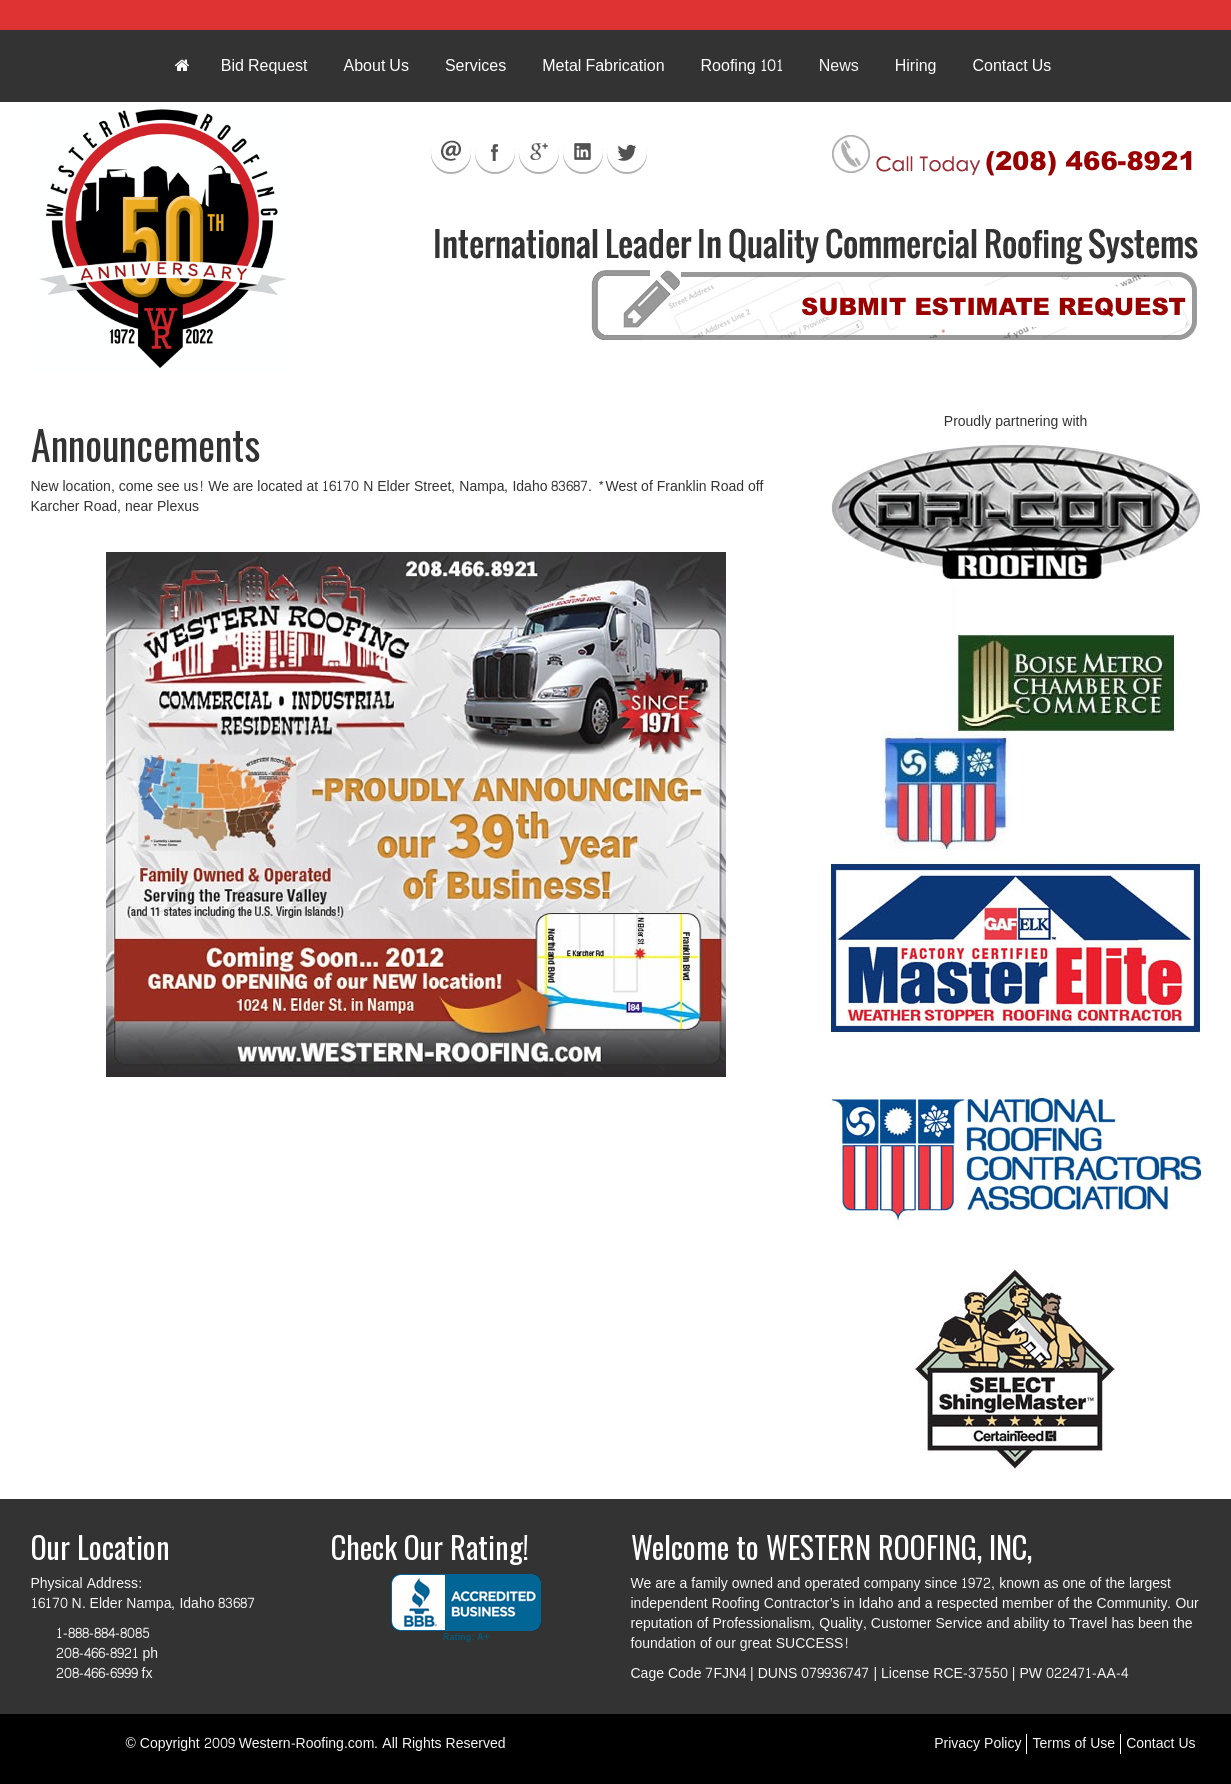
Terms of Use (1073, 1743)
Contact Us (1160, 1743)
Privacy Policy (977, 1743)
